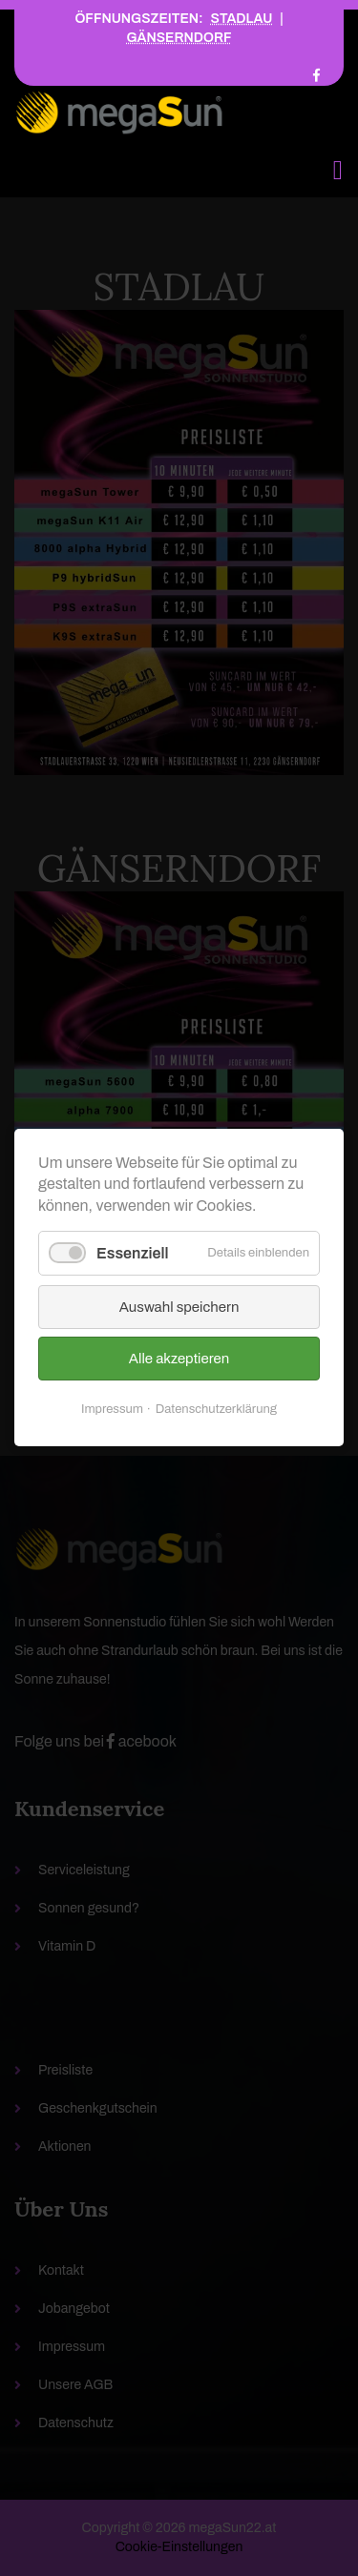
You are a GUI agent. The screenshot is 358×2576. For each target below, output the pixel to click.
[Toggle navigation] (338, 170)
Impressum (112, 1410)
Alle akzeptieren (179, 1359)
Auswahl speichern (179, 1308)
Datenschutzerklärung (216, 1410)
